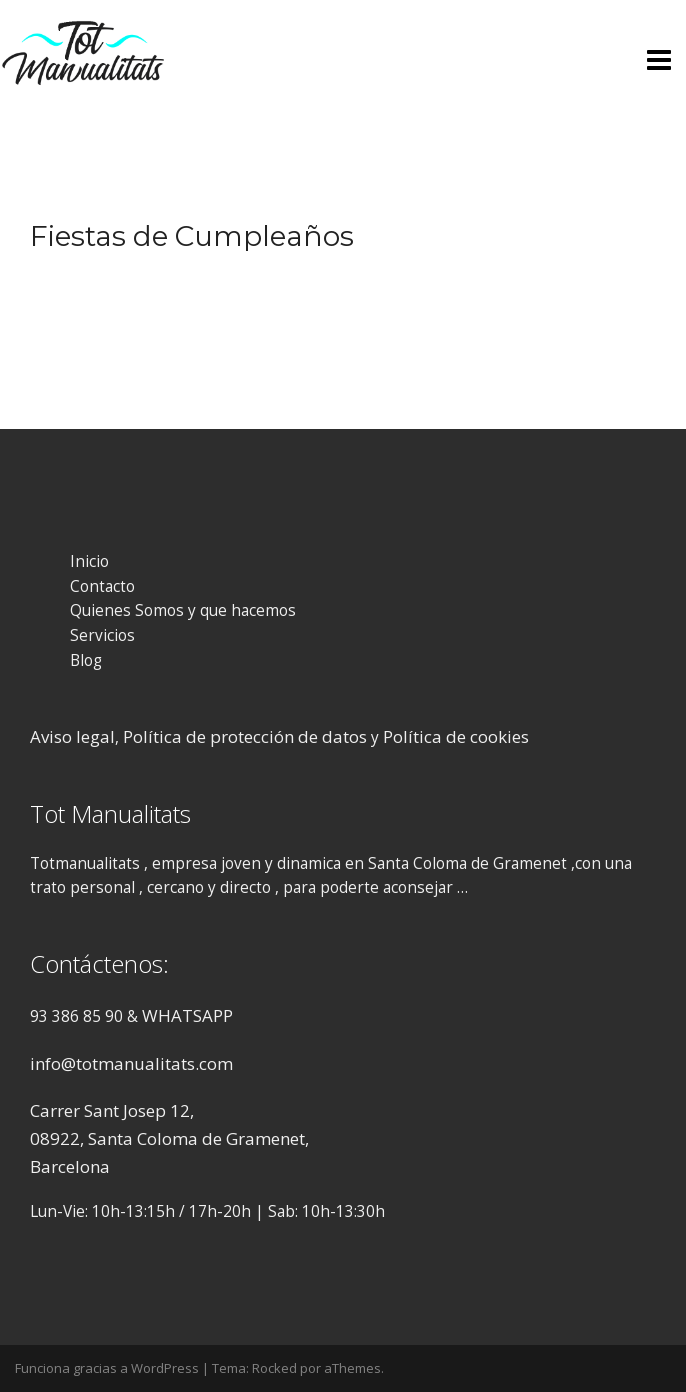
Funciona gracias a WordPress (107, 1368)
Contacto (102, 586)
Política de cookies (456, 736)
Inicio (89, 561)
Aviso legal (72, 736)
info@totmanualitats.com (131, 1063)
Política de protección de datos (245, 736)
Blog (86, 660)
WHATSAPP (187, 1015)
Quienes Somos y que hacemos (183, 610)
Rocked (274, 1368)
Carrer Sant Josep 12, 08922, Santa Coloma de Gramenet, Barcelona (169, 1138)
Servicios (102, 635)
